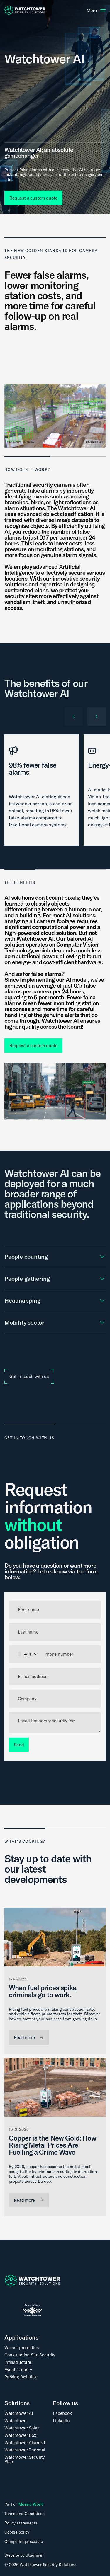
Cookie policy (16, 2532)
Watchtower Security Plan (24, 2459)
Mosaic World (31, 2504)
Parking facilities (20, 2377)
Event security (18, 2369)
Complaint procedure (23, 2541)
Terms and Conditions (24, 2513)
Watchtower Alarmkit (24, 2442)
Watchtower (16, 2420)
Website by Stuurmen (23, 2555)
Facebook (62, 2413)
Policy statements (20, 2523)
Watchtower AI (18, 2413)
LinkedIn (61, 2420)
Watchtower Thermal (24, 2450)
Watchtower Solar (21, 2428)
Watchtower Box (20, 2435)
